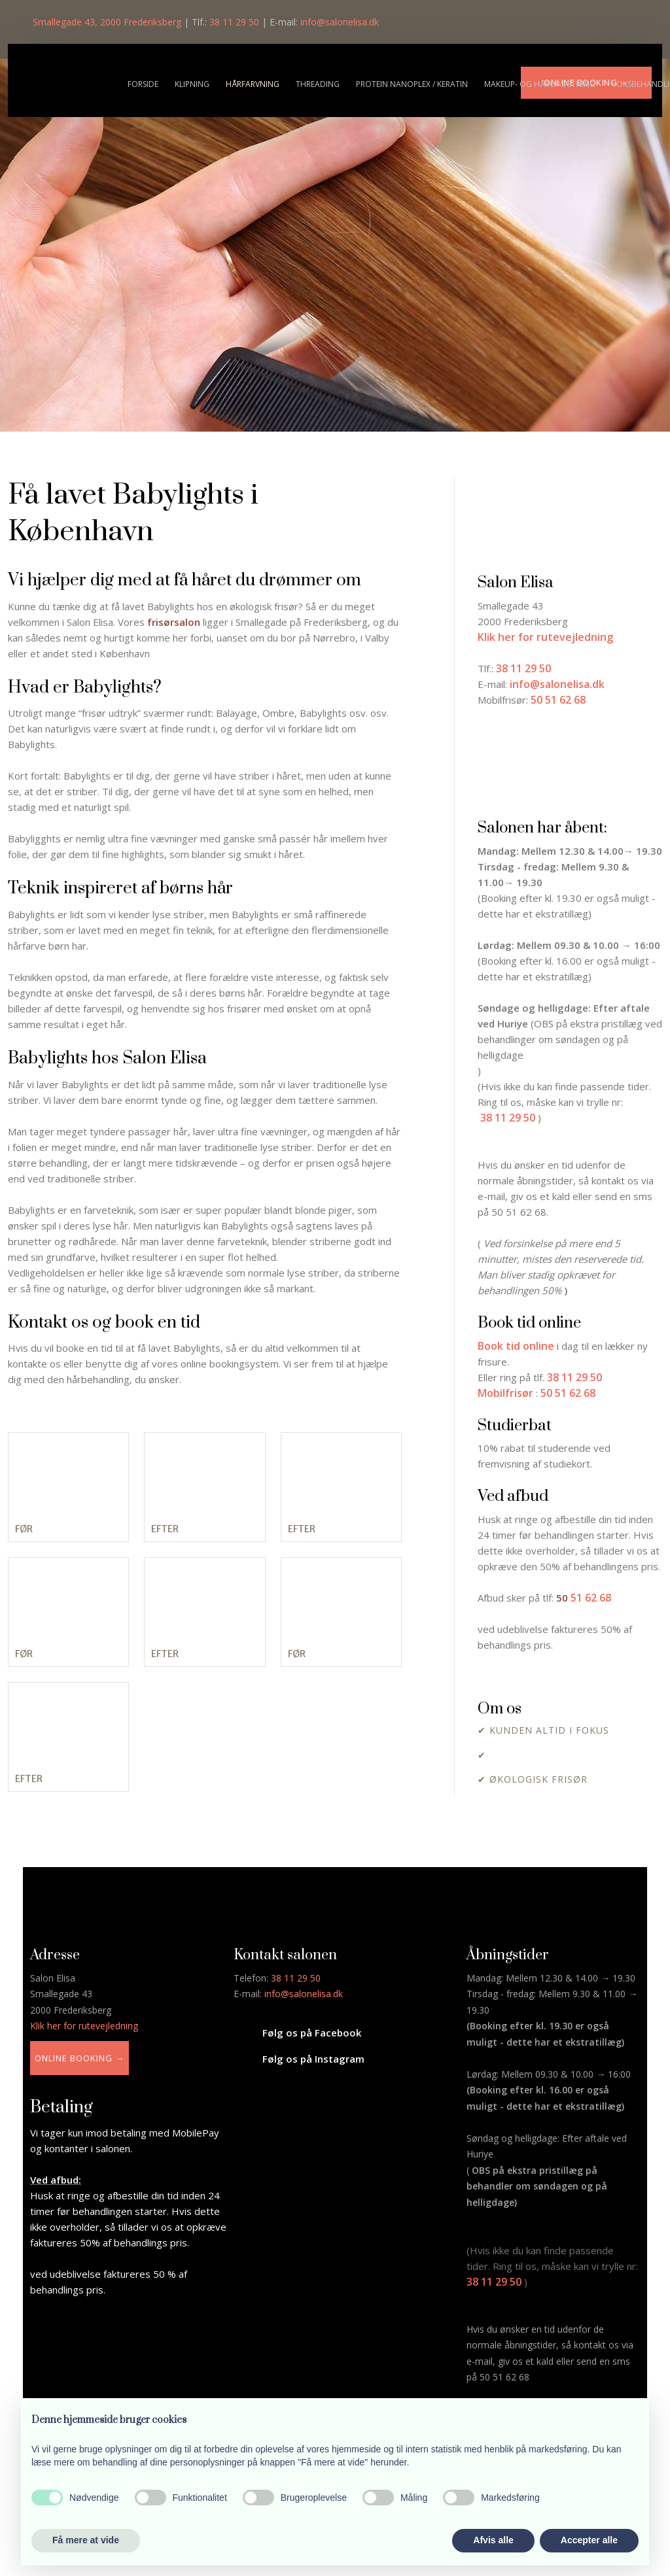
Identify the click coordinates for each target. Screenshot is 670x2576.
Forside (143, 84)
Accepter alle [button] (589, 2540)
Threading (318, 84)
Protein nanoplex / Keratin (412, 84)
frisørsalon (173, 621)
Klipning (192, 84)
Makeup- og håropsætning (539, 84)
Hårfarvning (252, 84)
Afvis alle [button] (493, 2540)
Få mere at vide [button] (85, 2540)
